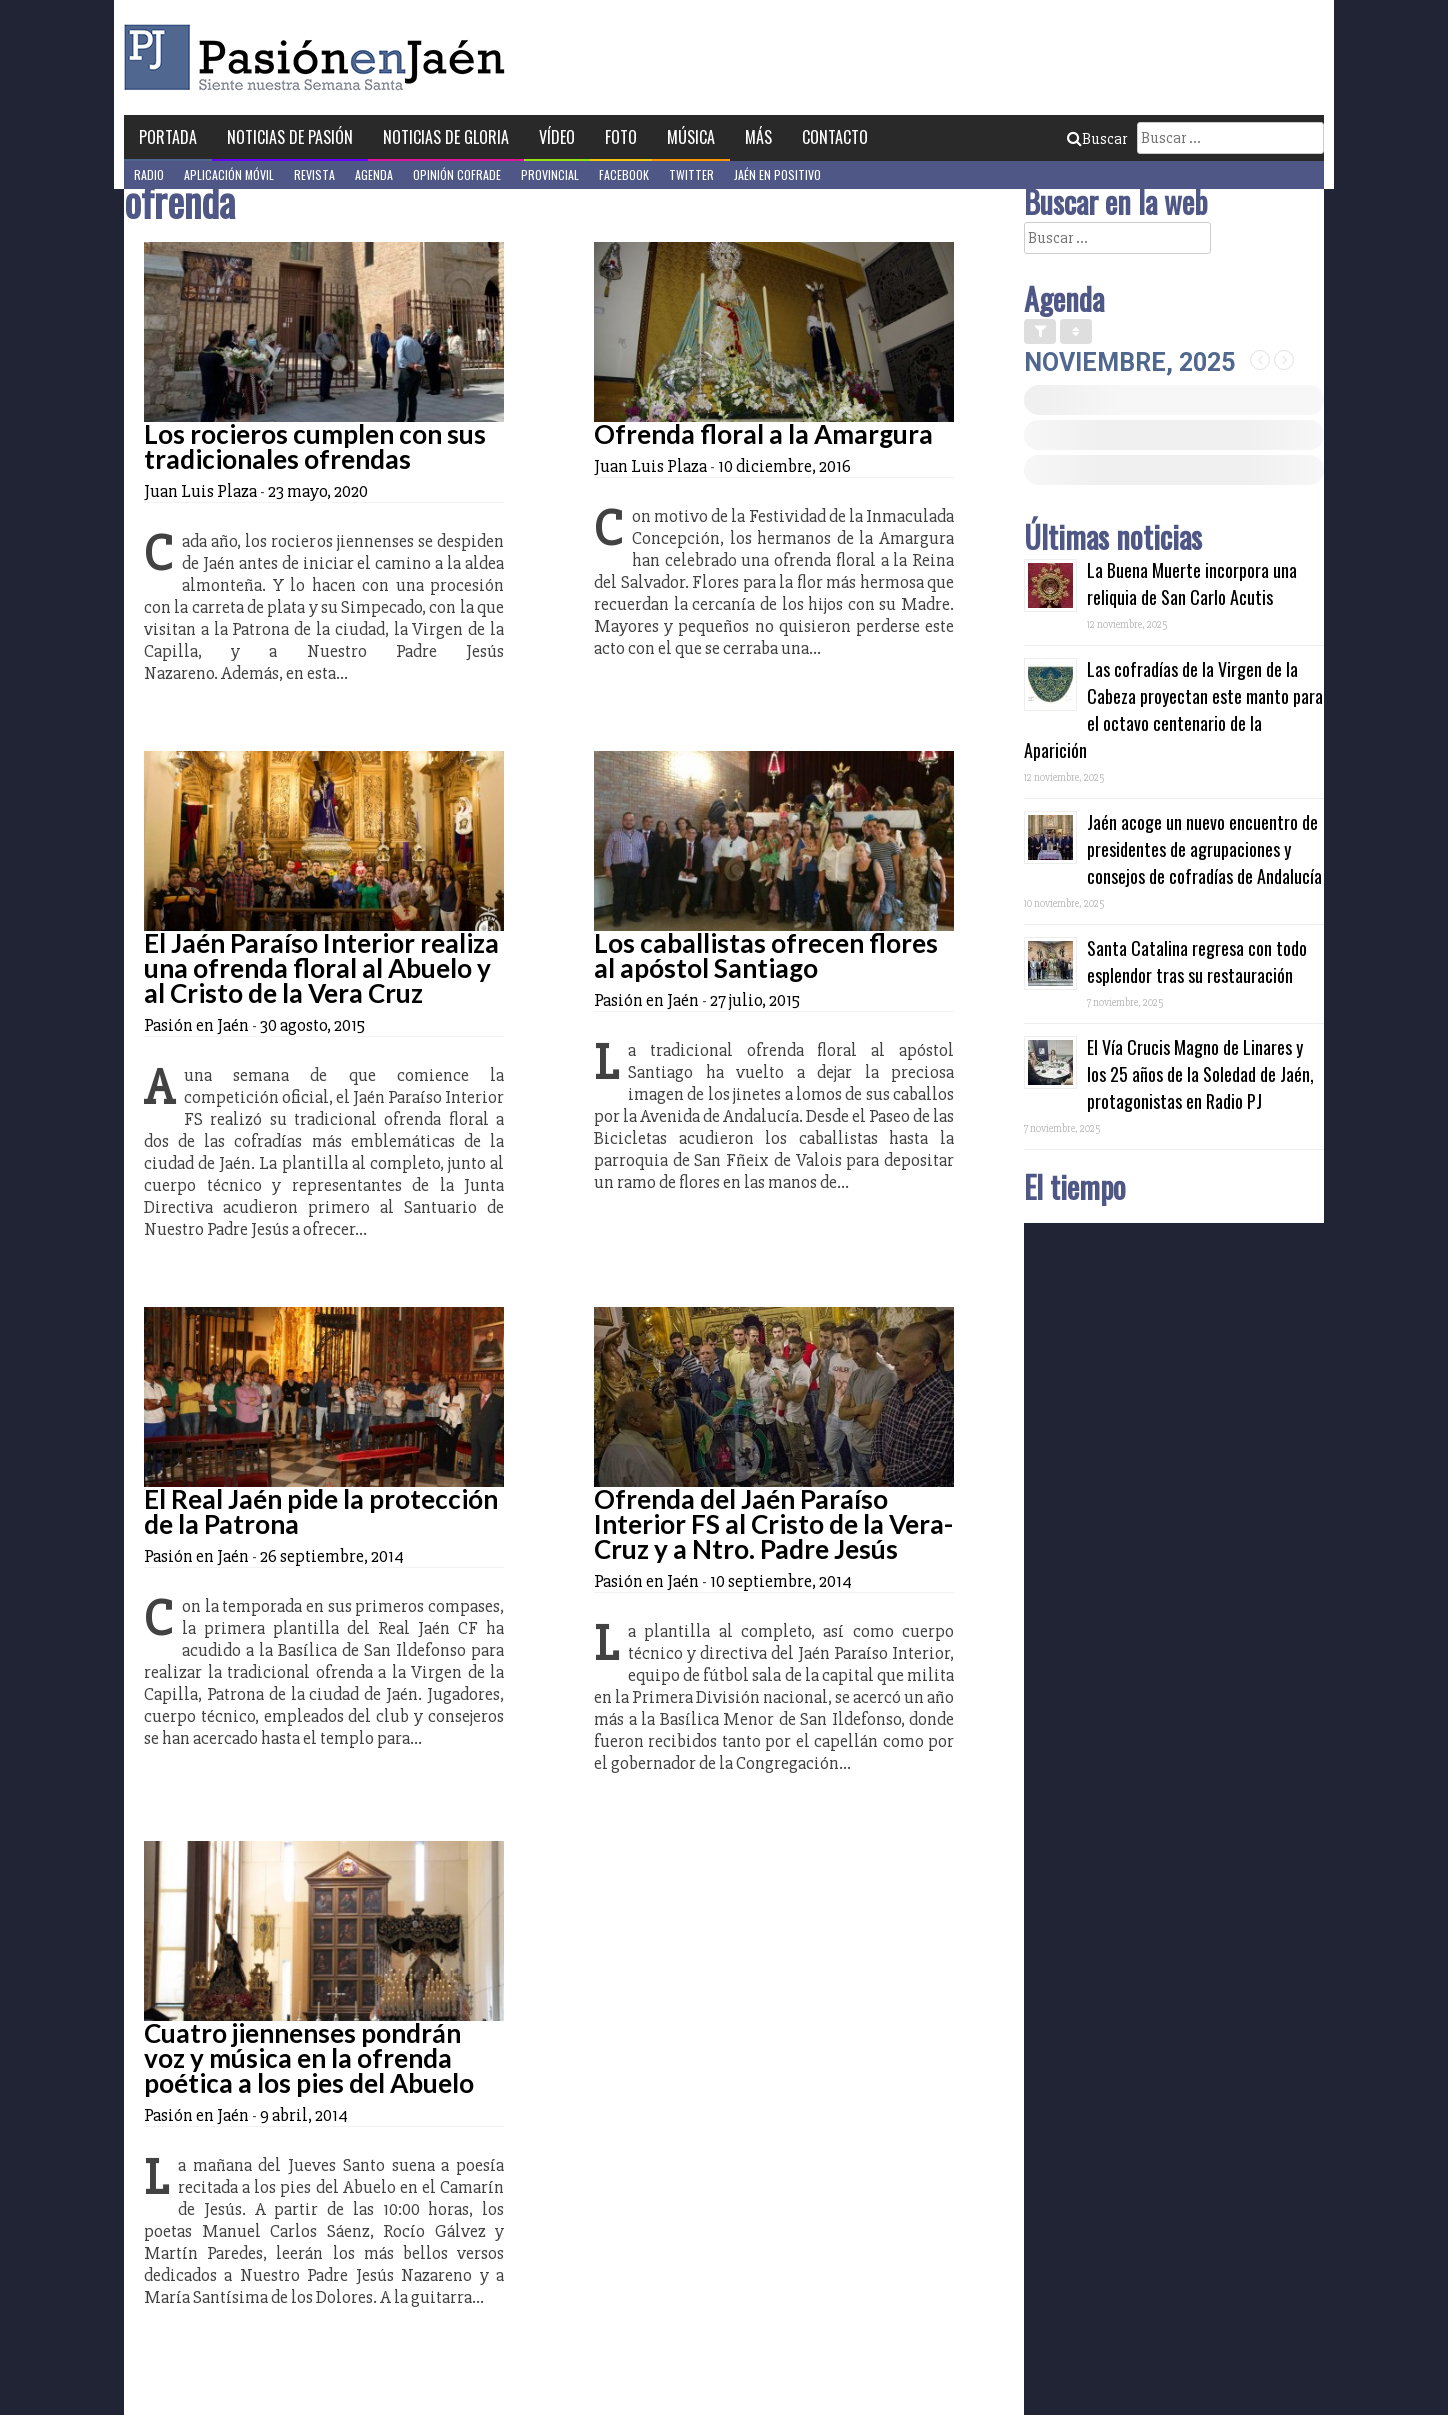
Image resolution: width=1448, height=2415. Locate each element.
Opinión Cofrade (457, 174)
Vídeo (557, 137)
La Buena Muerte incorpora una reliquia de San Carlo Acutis (1192, 583)
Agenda (374, 174)
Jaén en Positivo (777, 174)
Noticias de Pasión (290, 137)
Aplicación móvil (229, 174)
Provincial (550, 174)
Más (758, 137)
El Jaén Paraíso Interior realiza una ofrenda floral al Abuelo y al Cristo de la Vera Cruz (321, 968)
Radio (149, 174)
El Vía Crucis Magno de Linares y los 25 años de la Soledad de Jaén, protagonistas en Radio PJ (1200, 1074)
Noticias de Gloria (446, 137)
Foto (621, 137)
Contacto (835, 137)
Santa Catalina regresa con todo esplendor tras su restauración (1197, 961)
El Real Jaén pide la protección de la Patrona (321, 1511)
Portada (168, 137)
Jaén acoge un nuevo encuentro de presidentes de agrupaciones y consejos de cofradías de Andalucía (1204, 849)
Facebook (624, 174)
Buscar (1097, 139)
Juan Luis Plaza (200, 491)
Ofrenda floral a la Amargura (763, 434)
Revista (314, 174)
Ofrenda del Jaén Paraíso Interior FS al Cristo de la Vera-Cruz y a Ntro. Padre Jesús (773, 1524)
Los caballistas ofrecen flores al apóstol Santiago (766, 955)
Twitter (691, 174)
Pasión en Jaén (320, 57)
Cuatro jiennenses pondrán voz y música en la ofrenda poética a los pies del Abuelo (309, 2058)
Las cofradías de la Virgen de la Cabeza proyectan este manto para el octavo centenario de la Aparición (1173, 709)
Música (691, 137)
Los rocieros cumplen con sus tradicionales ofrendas (315, 446)
